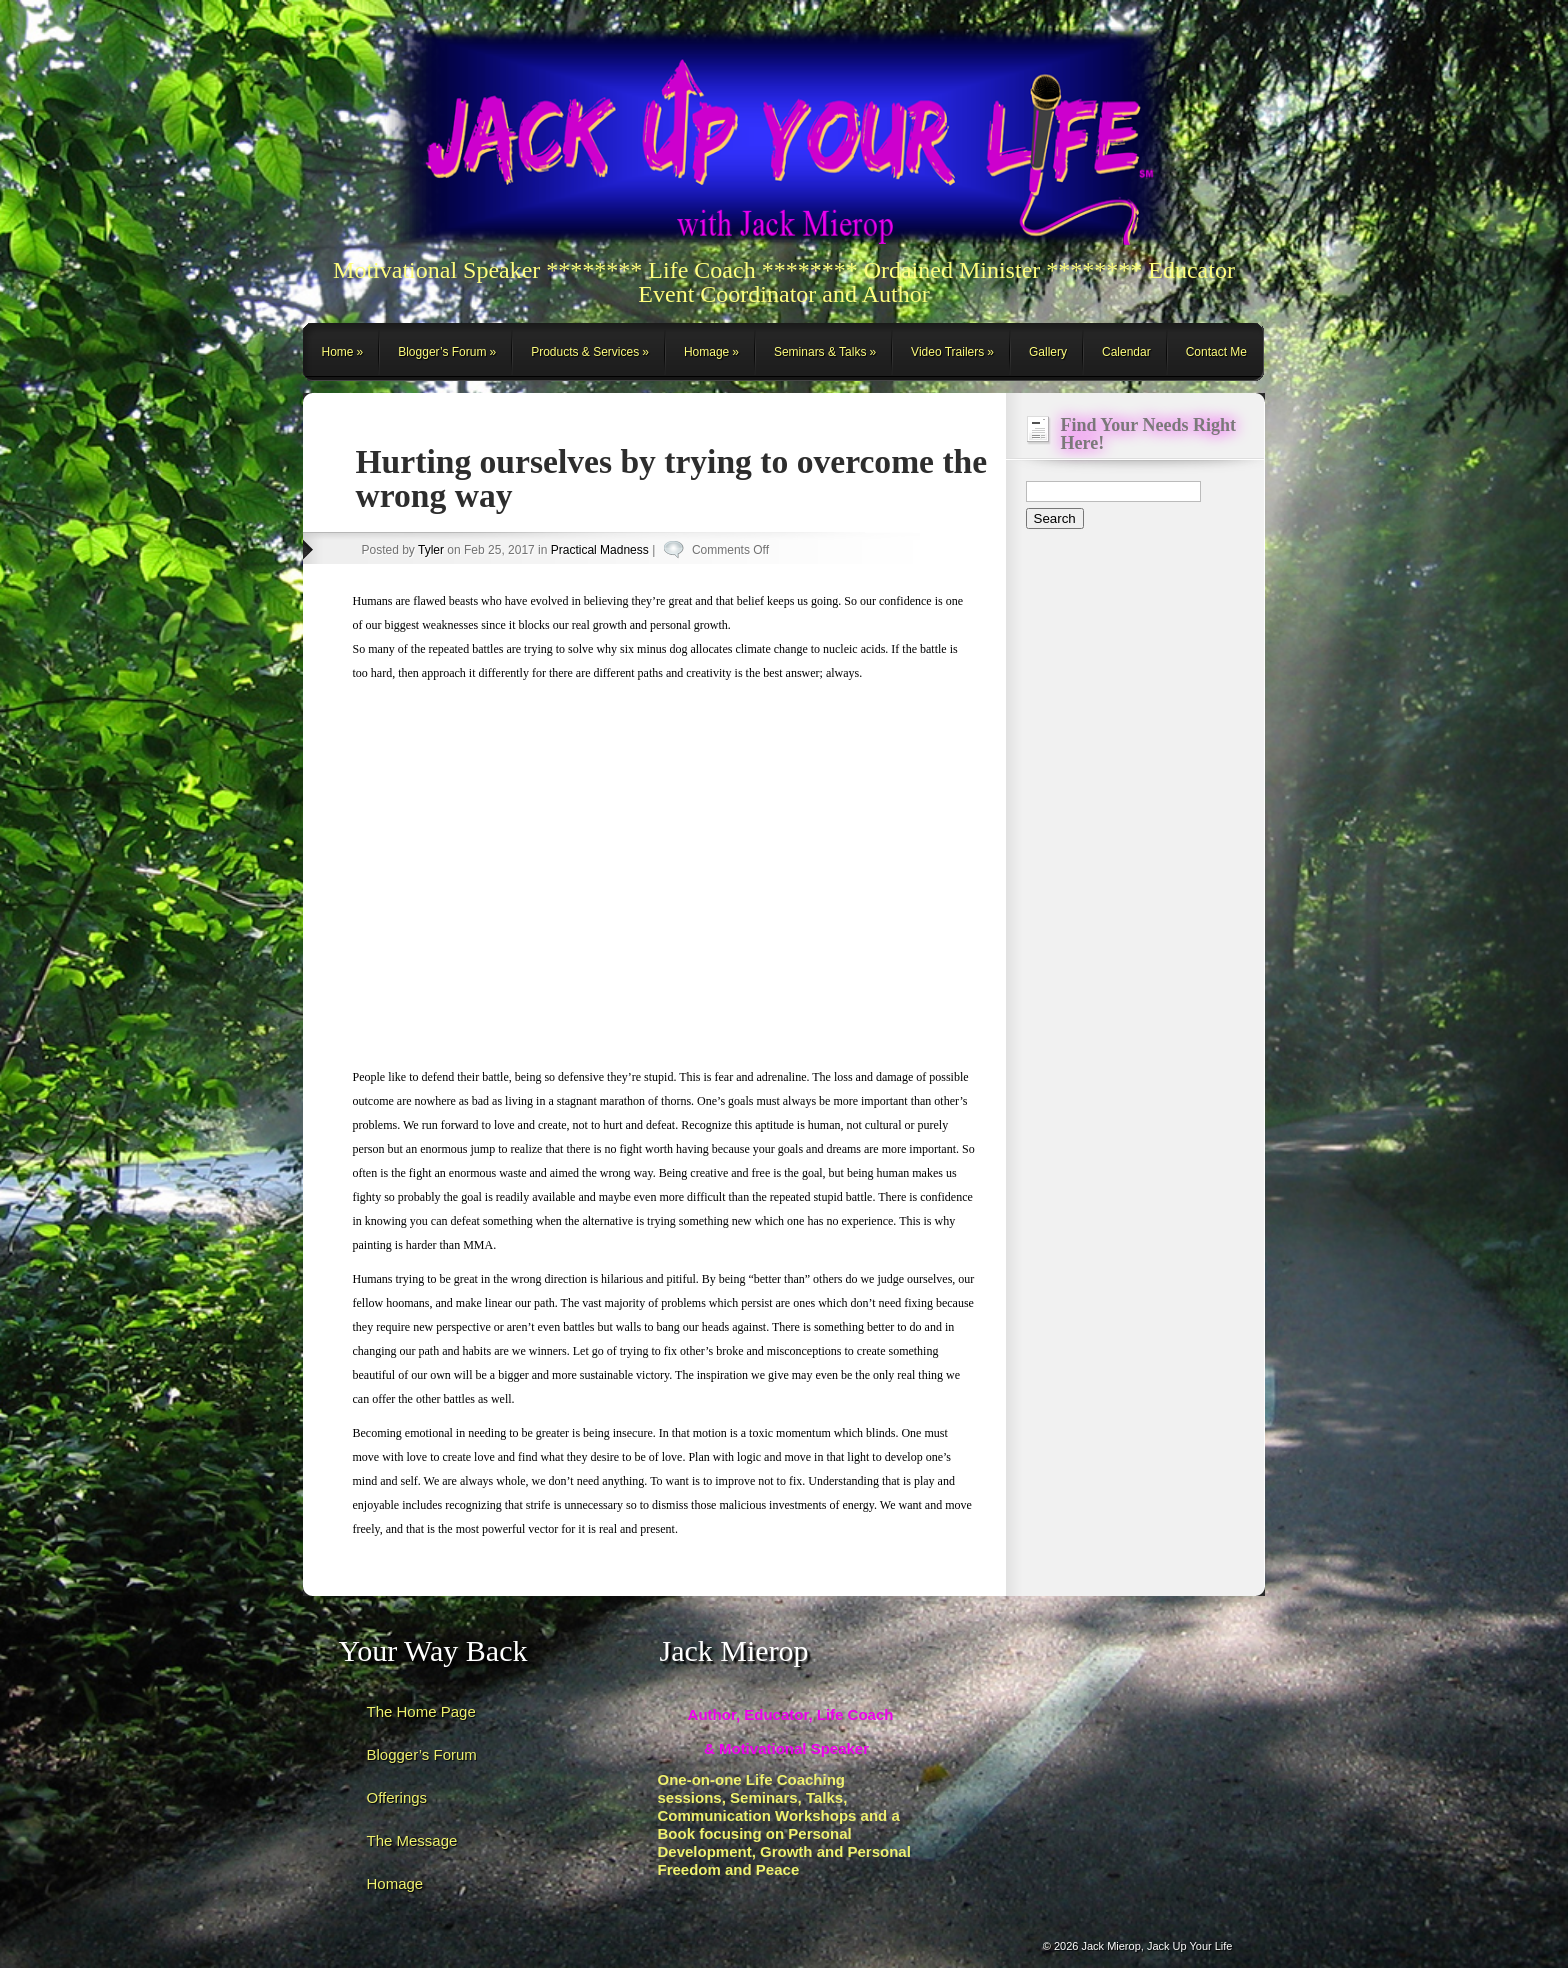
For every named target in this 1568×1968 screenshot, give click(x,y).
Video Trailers (947, 352)
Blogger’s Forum (442, 352)
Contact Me (1216, 352)
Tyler (431, 550)
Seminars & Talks (820, 352)
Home (338, 352)
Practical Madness (600, 550)
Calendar (1126, 352)
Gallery (1048, 352)
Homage (706, 352)
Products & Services (585, 352)
